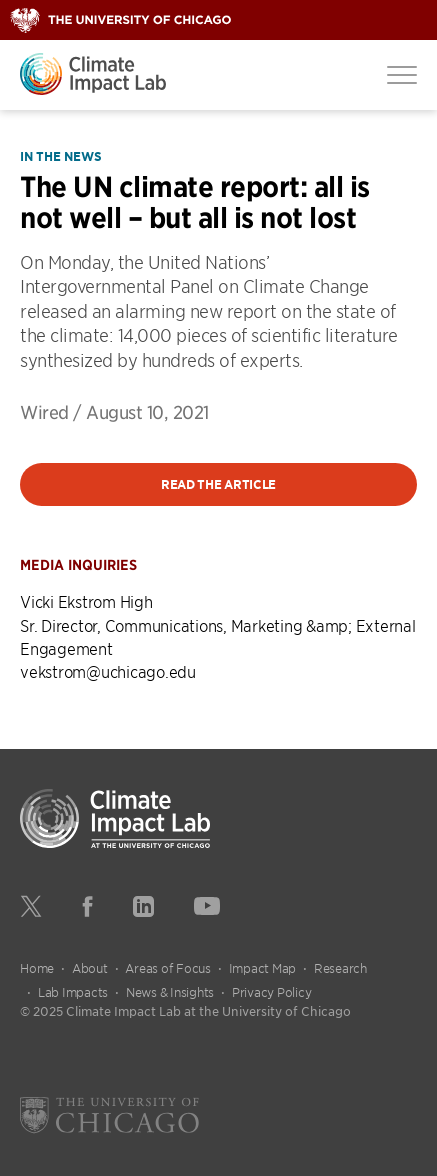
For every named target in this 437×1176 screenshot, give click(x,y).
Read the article (218, 484)
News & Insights (170, 992)
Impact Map (263, 968)
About (90, 968)
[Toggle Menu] (402, 74)
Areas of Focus (168, 968)
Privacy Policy (272, 992)
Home (37, 968)
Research (340, 968)
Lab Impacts (73, 992)
